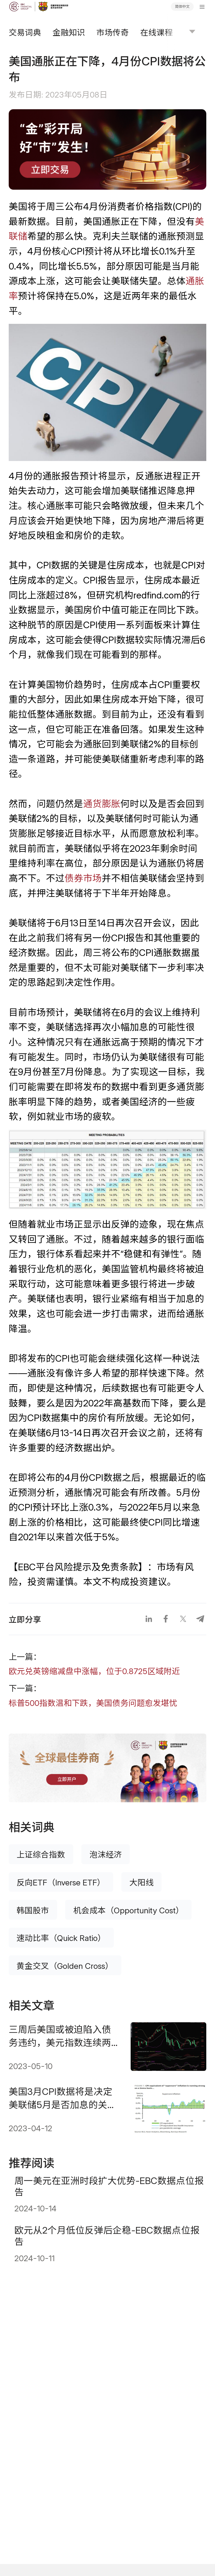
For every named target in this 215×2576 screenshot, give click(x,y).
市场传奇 (112, 32)
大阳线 (141, 1882)
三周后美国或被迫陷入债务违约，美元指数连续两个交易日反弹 (60, 2036)
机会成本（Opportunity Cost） (128, 1910)
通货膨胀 (101, 803)
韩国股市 (33, 1910)
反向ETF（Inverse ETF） (61, 1882)
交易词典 (25, 32)
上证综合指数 (41, 1854)
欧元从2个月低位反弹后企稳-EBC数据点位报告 (107, 2236)
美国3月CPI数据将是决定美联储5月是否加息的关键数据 (63, 2098)
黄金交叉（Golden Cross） (65, 1966)
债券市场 (83, 878)
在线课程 (156, 32)
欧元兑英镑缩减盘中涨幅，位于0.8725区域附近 (94, 1671)
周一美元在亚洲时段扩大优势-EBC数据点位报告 (109, 2186)
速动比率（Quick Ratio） (61, 1938)
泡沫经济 (105, 1854)
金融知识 (69, 32)
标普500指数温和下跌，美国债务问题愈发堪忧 (93, 1703)
